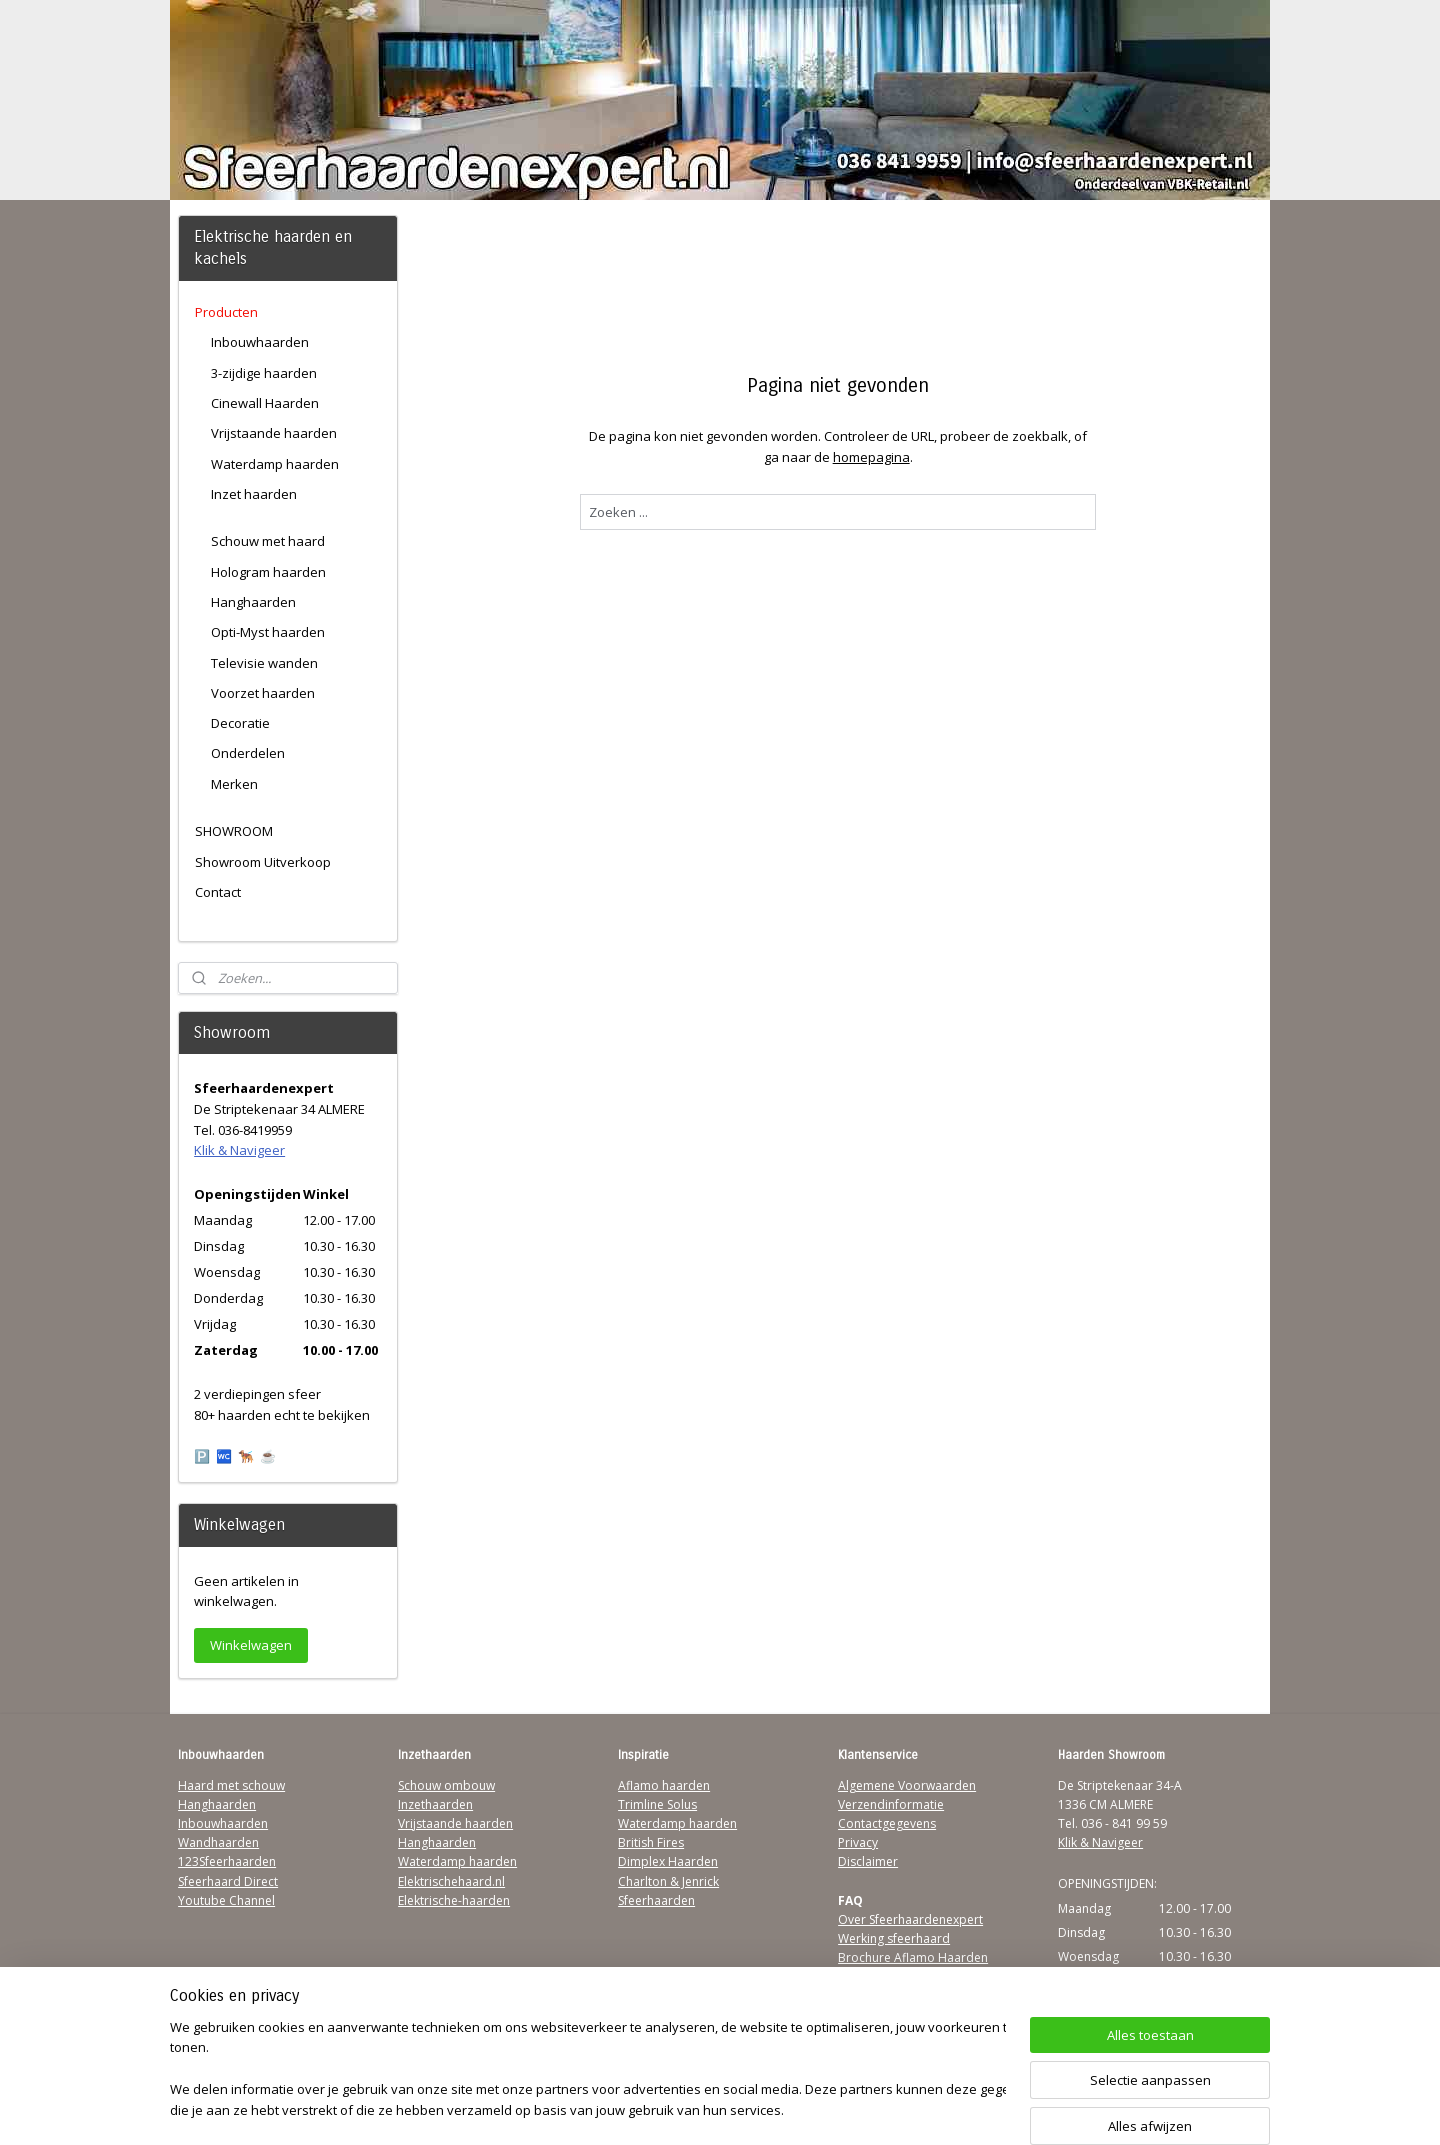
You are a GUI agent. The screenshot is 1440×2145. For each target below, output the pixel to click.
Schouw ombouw (446, 1785)
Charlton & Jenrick (668, 1881)
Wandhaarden (218, 1842)
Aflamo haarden (664, 1785)
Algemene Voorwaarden (907, 1785)
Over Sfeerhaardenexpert (910, 1919)
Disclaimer (868, 1861)
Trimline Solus (657, 1804)
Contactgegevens (887, 1823)
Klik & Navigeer (239, 1150)
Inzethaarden (435, 1804)
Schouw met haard (268, 541)
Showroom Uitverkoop (263, 862)
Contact (218, 892)
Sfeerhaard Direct (228, 1881)
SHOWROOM (234, 831)
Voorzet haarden (263, 693)
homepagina (870, 457)
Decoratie (240, 723)
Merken (234, 784)
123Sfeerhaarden (227, 1861)
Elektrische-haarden (454, 1900)
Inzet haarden (254, 494)
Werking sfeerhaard (894, 1938)
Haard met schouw (231, 1785)
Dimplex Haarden (668, 1861)
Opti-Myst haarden (268, 632)
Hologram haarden (268, 572)
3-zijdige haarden (264, 373)
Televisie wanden (264, 663)
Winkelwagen (251, 1645)
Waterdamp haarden (275, 464)
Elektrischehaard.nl (451, 1881)
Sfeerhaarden (656, 1900)
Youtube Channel (226, 1900)
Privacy (858, 1842)
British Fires (651, 1842)
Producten (226, 312)
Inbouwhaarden (260, 342)
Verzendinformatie (891, 1804)
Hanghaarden (253, 602)
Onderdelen (248, 753)
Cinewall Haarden (265, 403)
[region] (588, 2070)
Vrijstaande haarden (274, 433)
